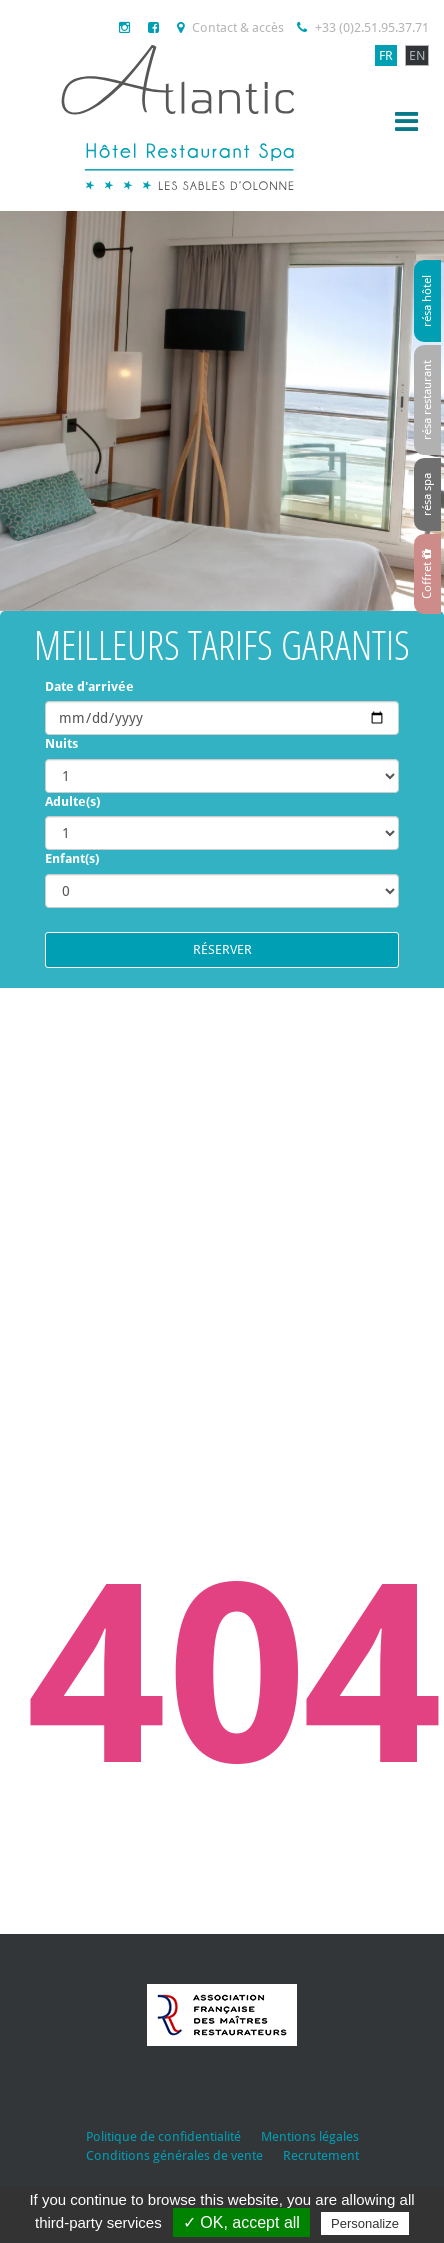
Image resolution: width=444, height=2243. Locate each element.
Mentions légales (310, 2136)
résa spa (427, 494)
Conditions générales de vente (174, 2155)
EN (417, 55)
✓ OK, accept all (241, 2222)
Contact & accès (230, 27)
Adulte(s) (72, 801)
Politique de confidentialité (163, 2136)
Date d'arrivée (89, 686)
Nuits (61, 743)
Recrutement (321, 2155)
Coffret (427, 574)
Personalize (365, 2223)
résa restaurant (427, 400)
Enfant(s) (72, 858)
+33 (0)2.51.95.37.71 (363, 27)
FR (386, 55)
